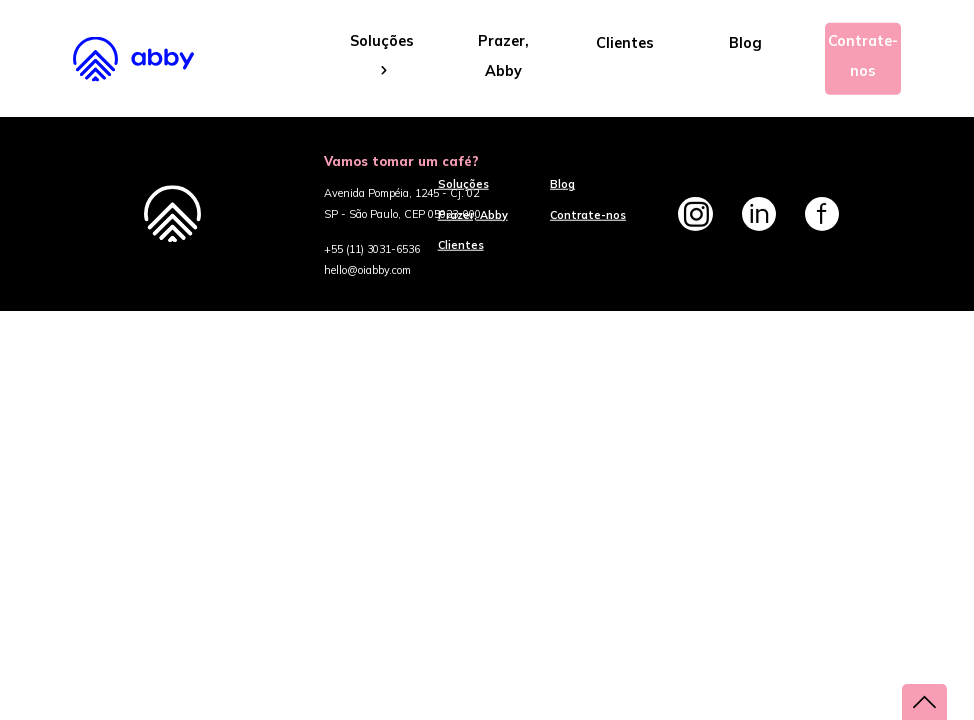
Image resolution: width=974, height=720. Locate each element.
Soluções (382, 54)
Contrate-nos (863, 56)
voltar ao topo (924, 702)
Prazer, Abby (503, 56)
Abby (145, 58)
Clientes (625, 43)
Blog (745, 43)
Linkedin (759, 214)
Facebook (822, 214)
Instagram (695, 214)
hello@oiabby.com (367, 270)
